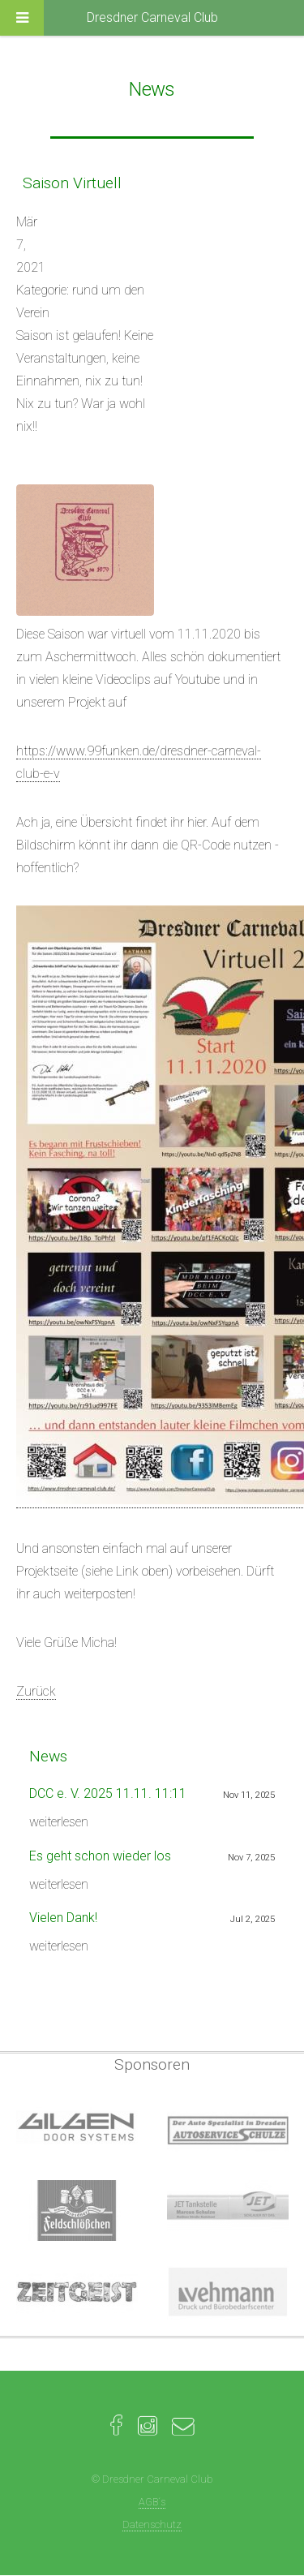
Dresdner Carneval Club (152, 17)
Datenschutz (152, 2524)
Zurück (36, 1691)
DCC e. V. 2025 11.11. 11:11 (107, 1793)
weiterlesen (58, 1822)
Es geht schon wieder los (100, 1856)
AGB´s (152, 2502)
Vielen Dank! (63, 1917)
